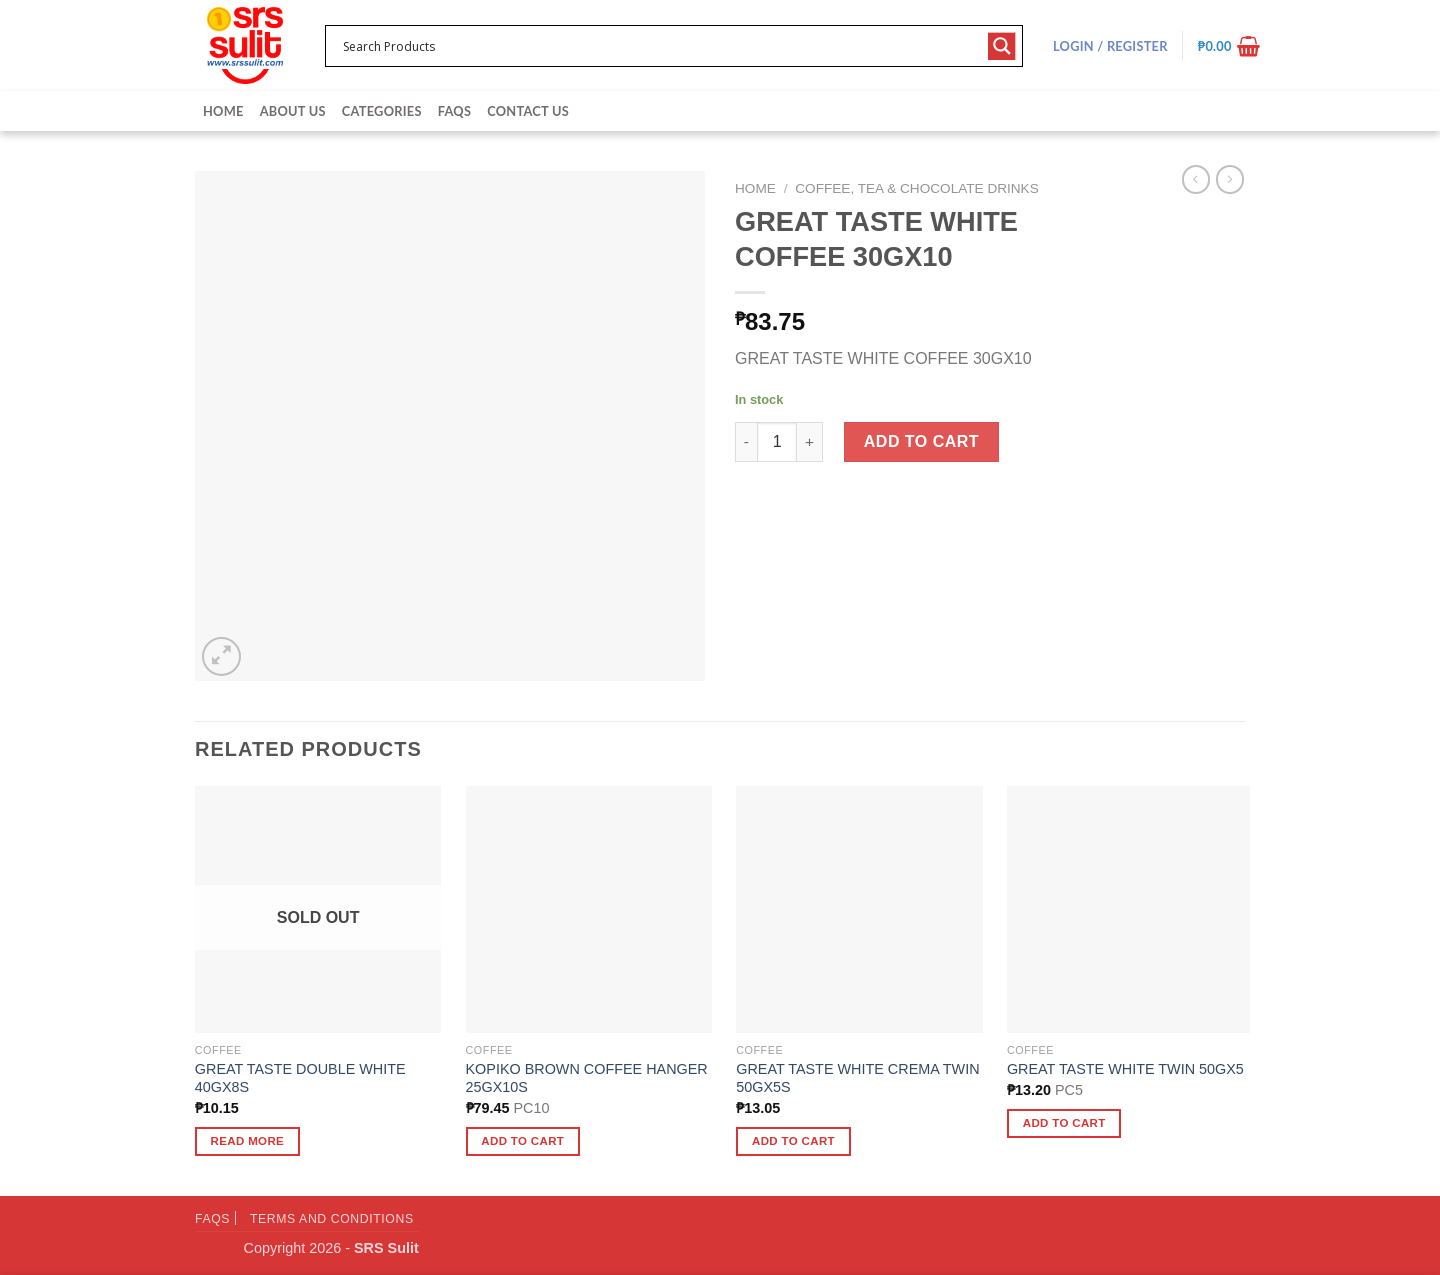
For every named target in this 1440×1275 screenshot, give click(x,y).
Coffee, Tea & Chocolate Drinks (916, 188)
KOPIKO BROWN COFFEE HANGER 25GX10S (587, 1078)
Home (223, 111)
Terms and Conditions (332, 1219)
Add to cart (921, 441)
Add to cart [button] (522, 1141)
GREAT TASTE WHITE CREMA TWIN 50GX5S (857, 1078)
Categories (382, 111)
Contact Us (528, 111)
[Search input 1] (661, 46)
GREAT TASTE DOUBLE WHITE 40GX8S (300, 1078)
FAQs (454, 111)
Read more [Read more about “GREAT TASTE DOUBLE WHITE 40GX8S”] (248, 1141)
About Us (293, 111)
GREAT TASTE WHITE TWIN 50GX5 (1125, 1069)
